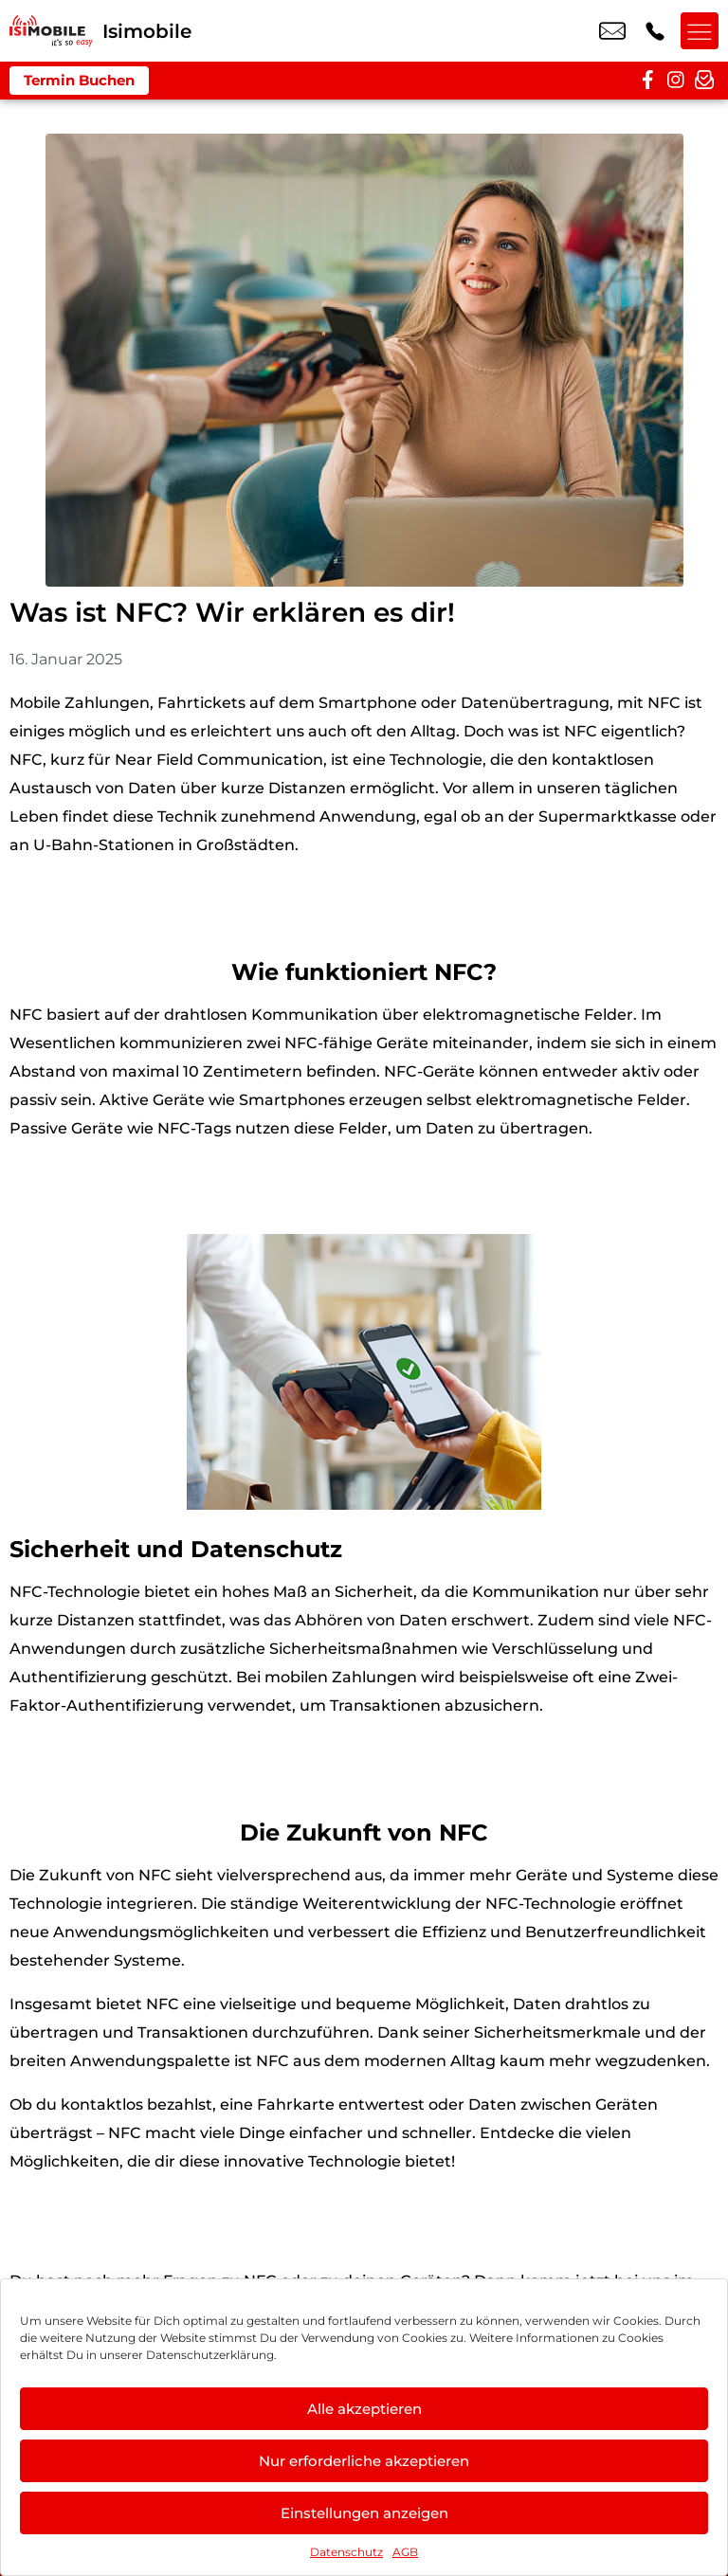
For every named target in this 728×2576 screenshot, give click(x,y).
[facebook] (647, 80)
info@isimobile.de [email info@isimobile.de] (612, 31)
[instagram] (676, 80)
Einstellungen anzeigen (364, 2513)
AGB (405, 2552)
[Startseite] (51, 31)
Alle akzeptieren (364, 2409)
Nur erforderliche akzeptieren (364, 2461)
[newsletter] (704, 80)
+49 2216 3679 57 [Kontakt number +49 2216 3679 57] (655, 31)
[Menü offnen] (700, 31)
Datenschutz (346, 2552)
